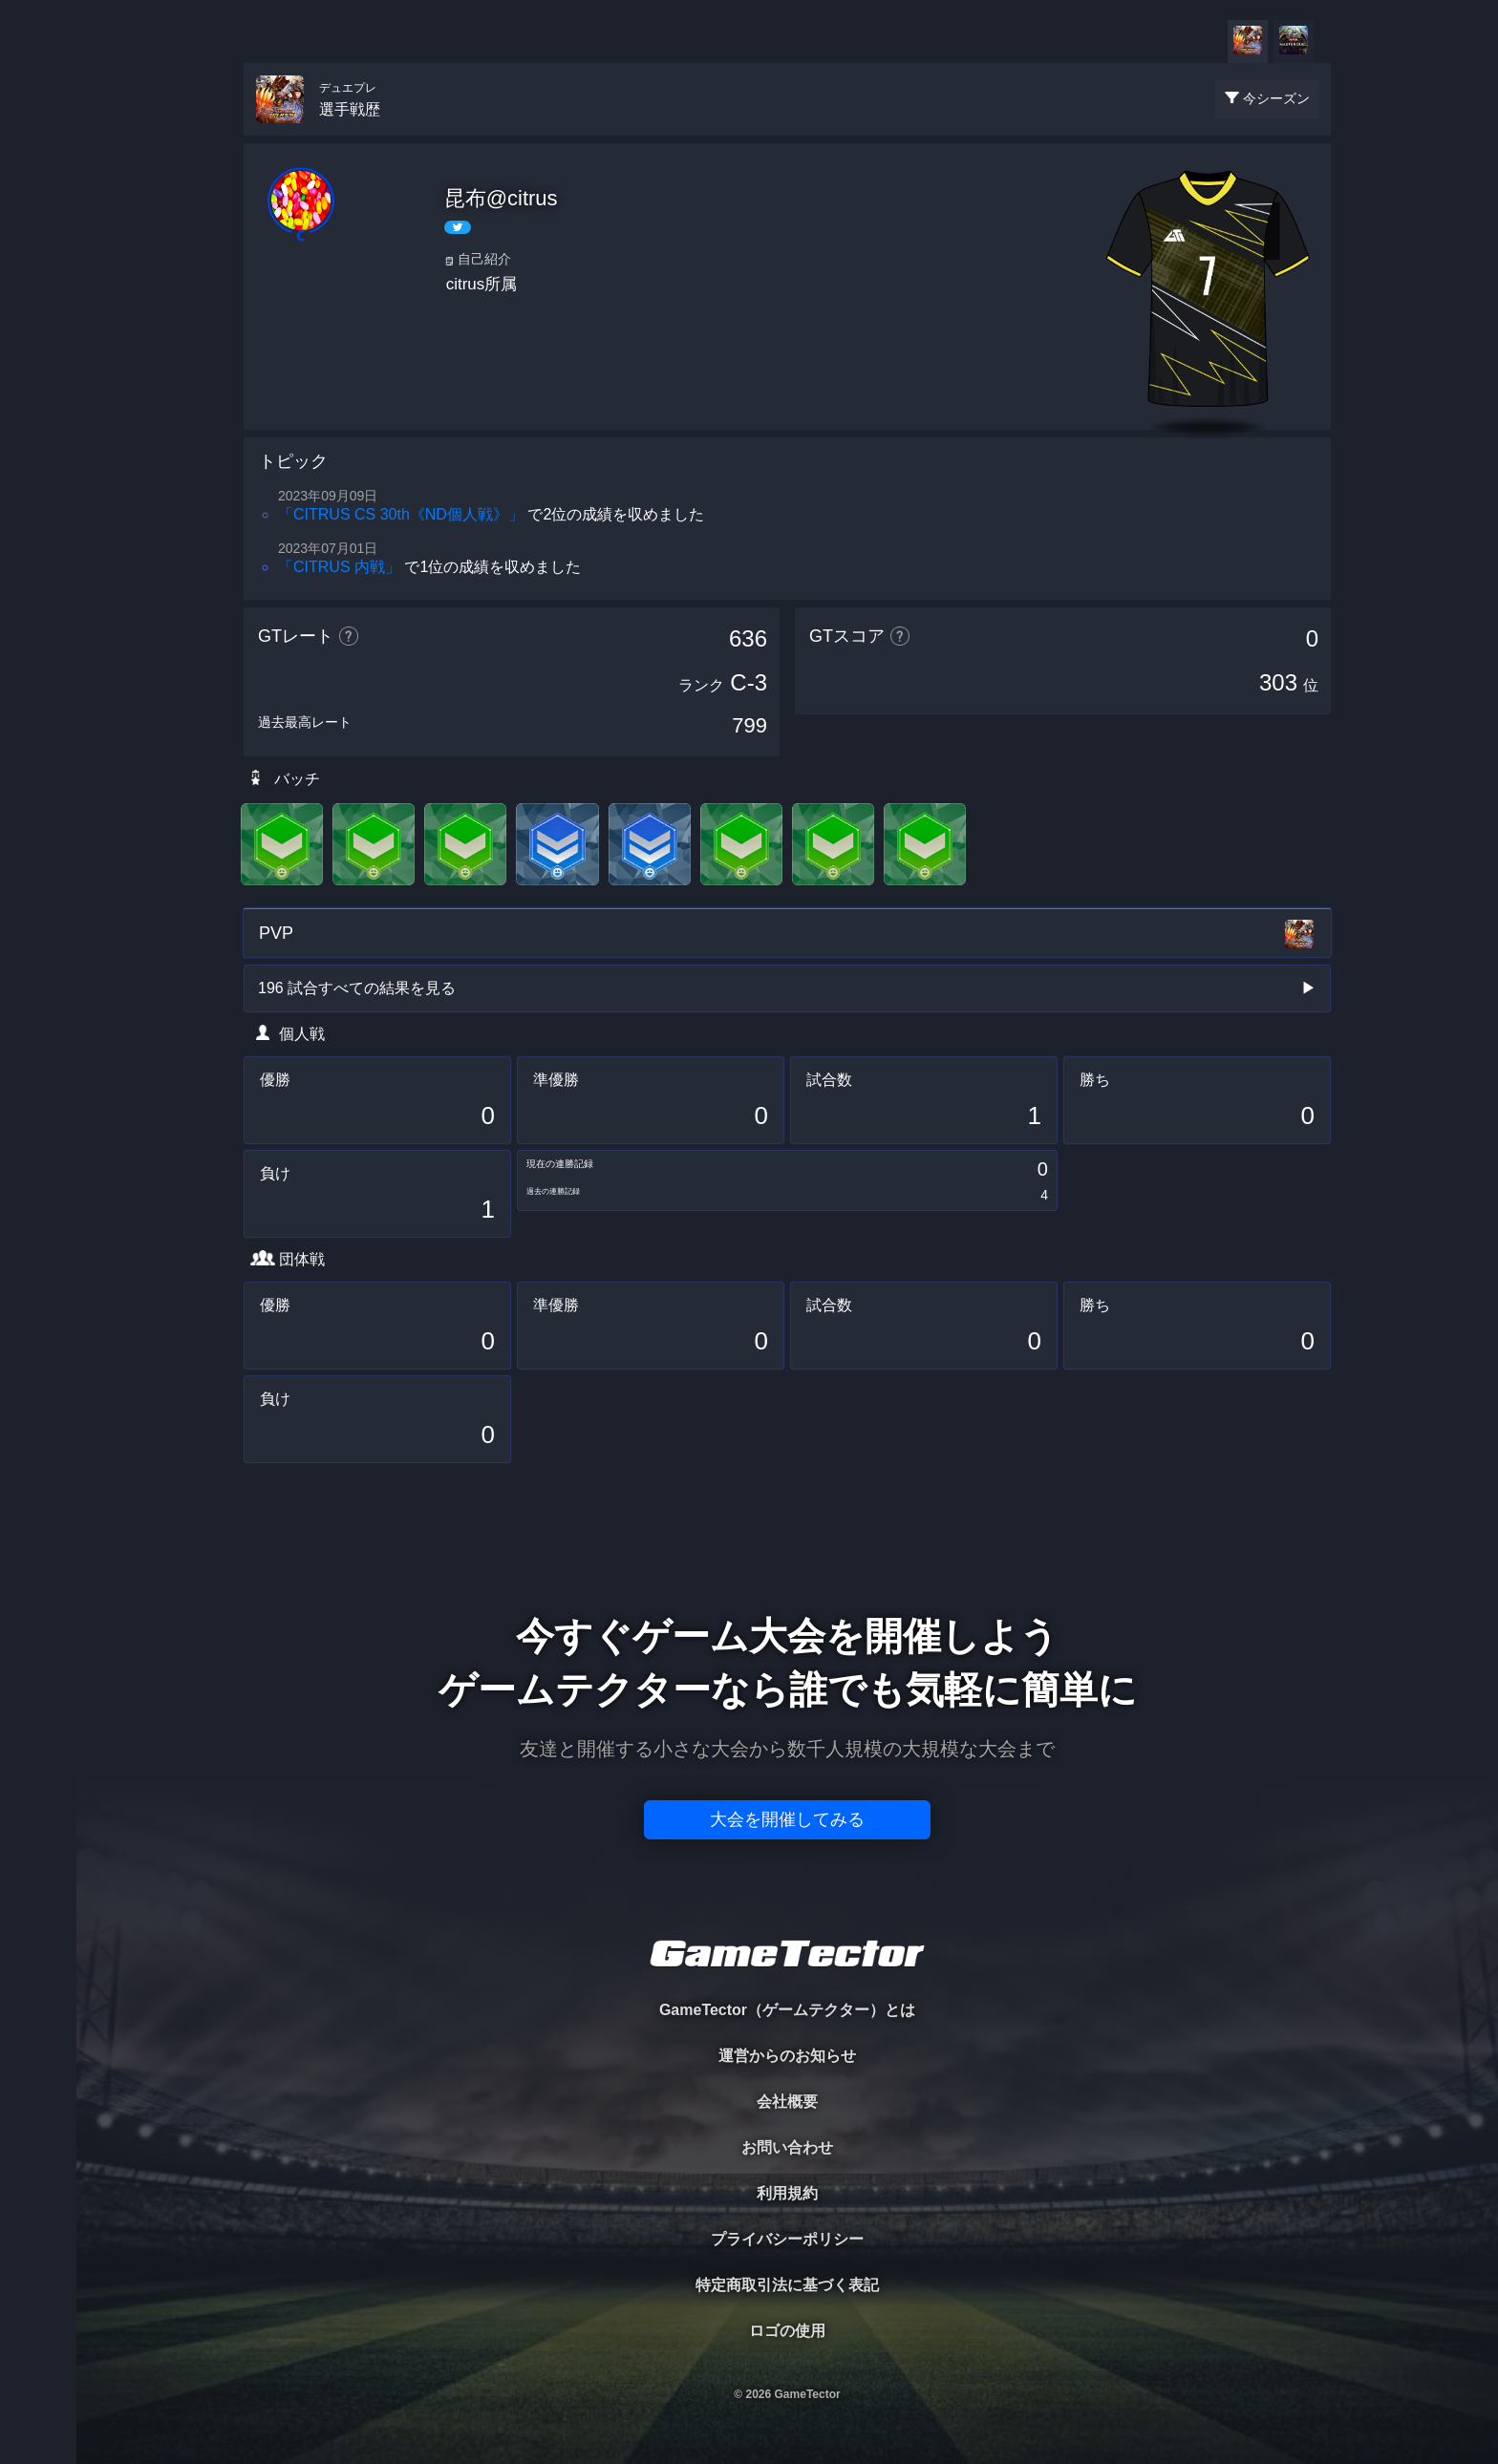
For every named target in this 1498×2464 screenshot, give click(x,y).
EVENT (38, 448)
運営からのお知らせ (787, 2056)
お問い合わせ (787, 2147)
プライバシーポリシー (787, 2239)
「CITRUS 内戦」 (339, 567)
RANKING (37, 370)
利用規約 (787, 2193)
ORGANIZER (38, 291)
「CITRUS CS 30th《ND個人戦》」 (401, 514)
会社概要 (787, 2101)
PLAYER (38, 213)
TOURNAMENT (38, 135)
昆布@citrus (501, 198)
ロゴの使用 (787, 2331)
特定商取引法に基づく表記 (787, 2285)
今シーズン (1276, 98)
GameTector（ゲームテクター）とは (787, 2010)
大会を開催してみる (787, 1819)
